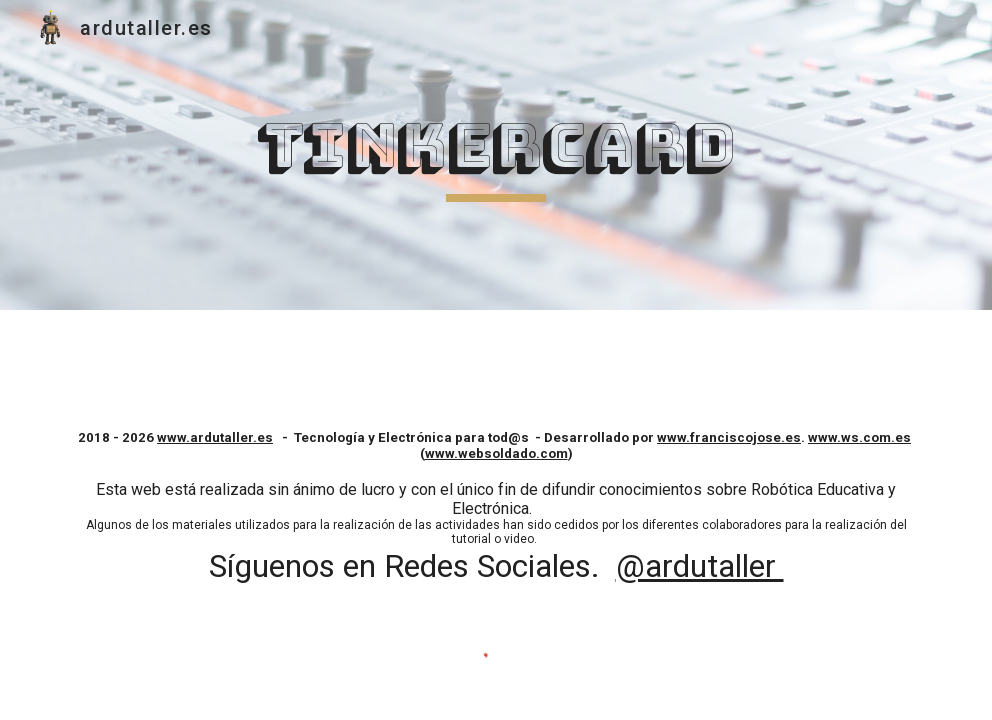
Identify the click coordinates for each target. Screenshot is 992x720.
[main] (496, 155)
